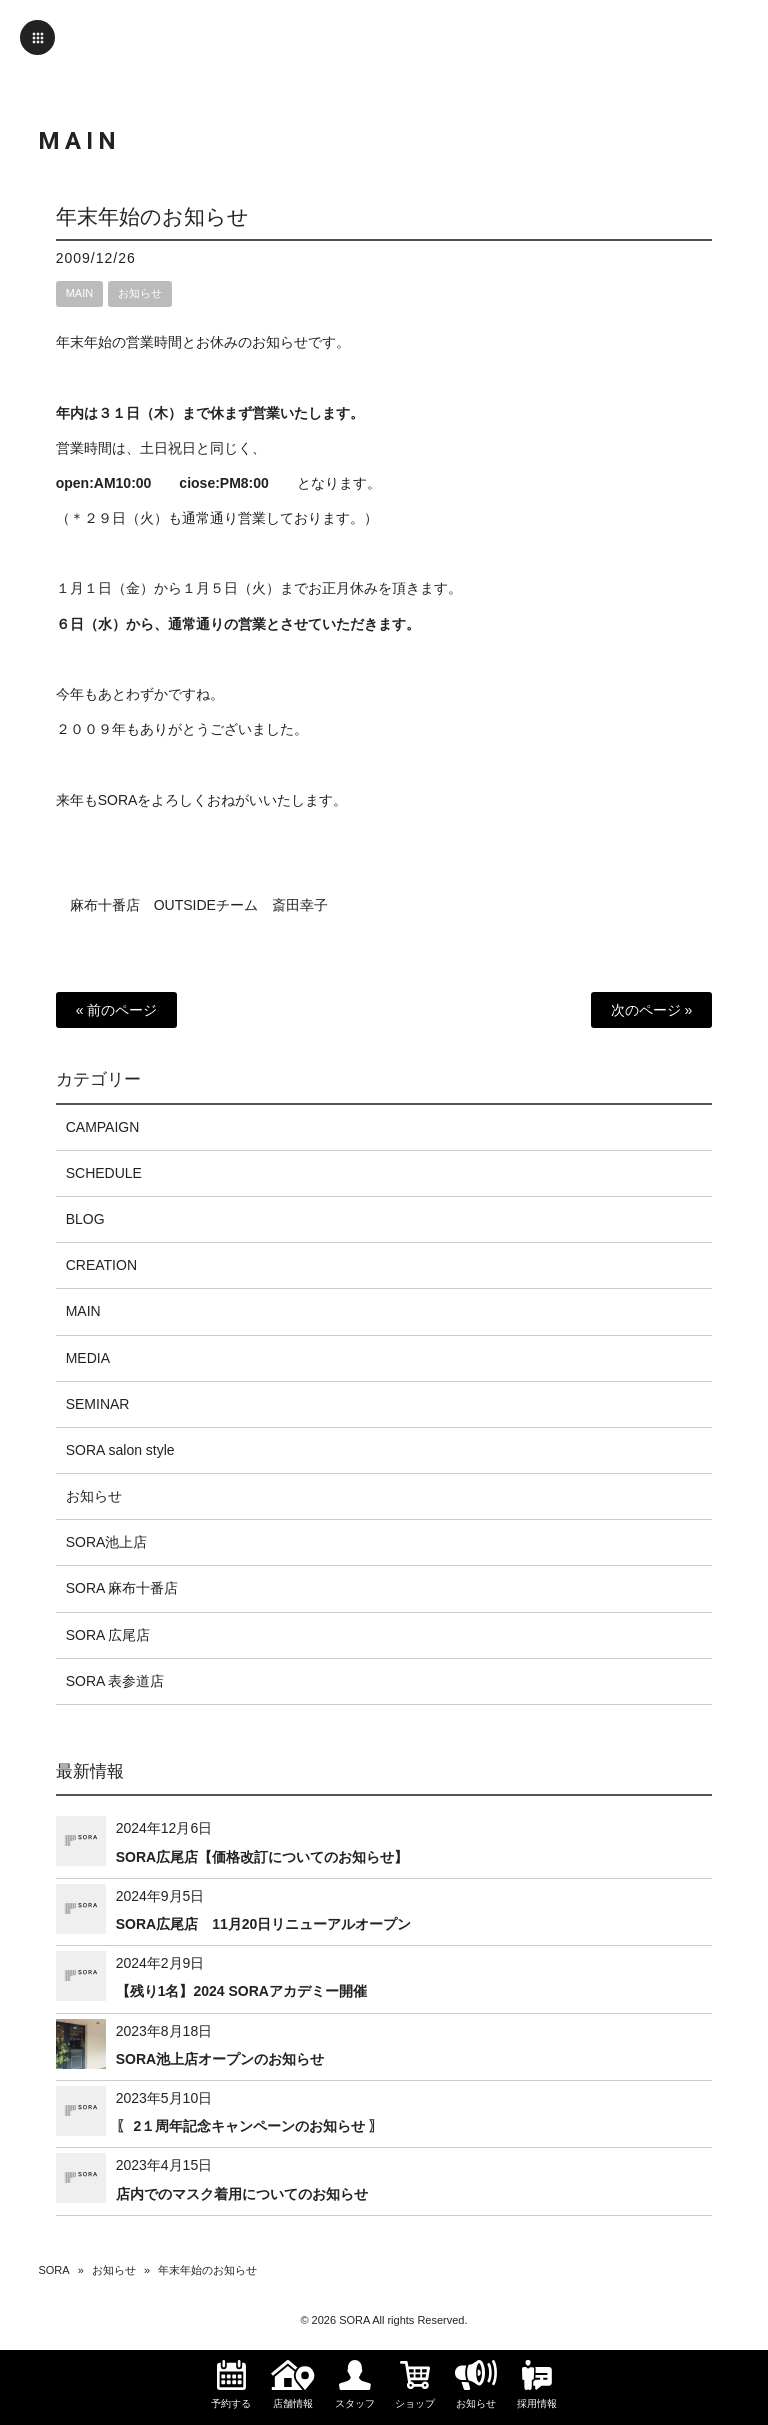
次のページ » (652, 1010)
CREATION (101, 1265)
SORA (53, 2270)
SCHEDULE (104, 1173)
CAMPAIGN (103, 1127)
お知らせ (140, 293)
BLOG (85, 1219)
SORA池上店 (107, 1542)
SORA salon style (120, 1450)
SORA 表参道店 (115, 1681)
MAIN (80, 293)
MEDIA (88, 1358)
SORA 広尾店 (108, 1635)
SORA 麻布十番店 (122, 1588)
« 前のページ (117, 1010)
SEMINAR (98, 1404)
